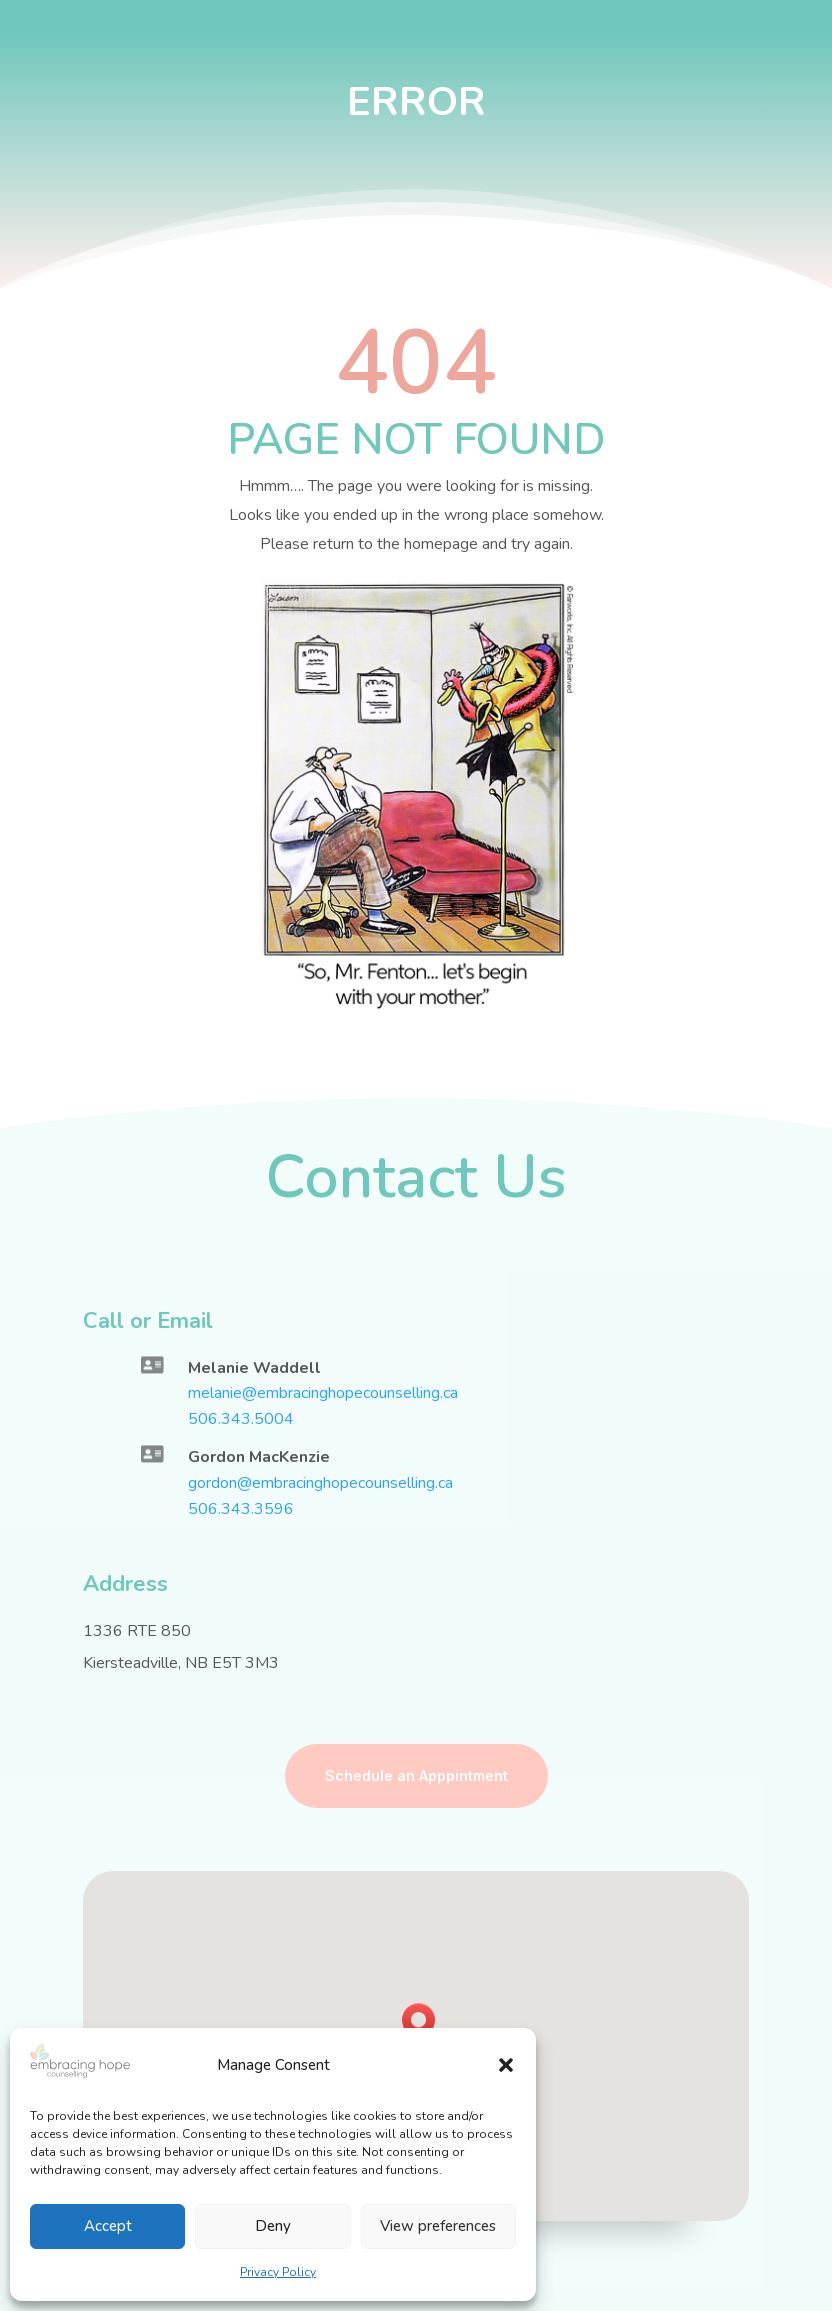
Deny (273, 2226)
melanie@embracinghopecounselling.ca (323, 1393)
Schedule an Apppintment (416, 1775)
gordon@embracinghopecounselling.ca (320, 1483)
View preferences (438, 2226)
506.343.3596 (241, 1509)
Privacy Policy (278, 2272)
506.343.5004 (241, 1419)
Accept (108, 2226)
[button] (506, 2065)
